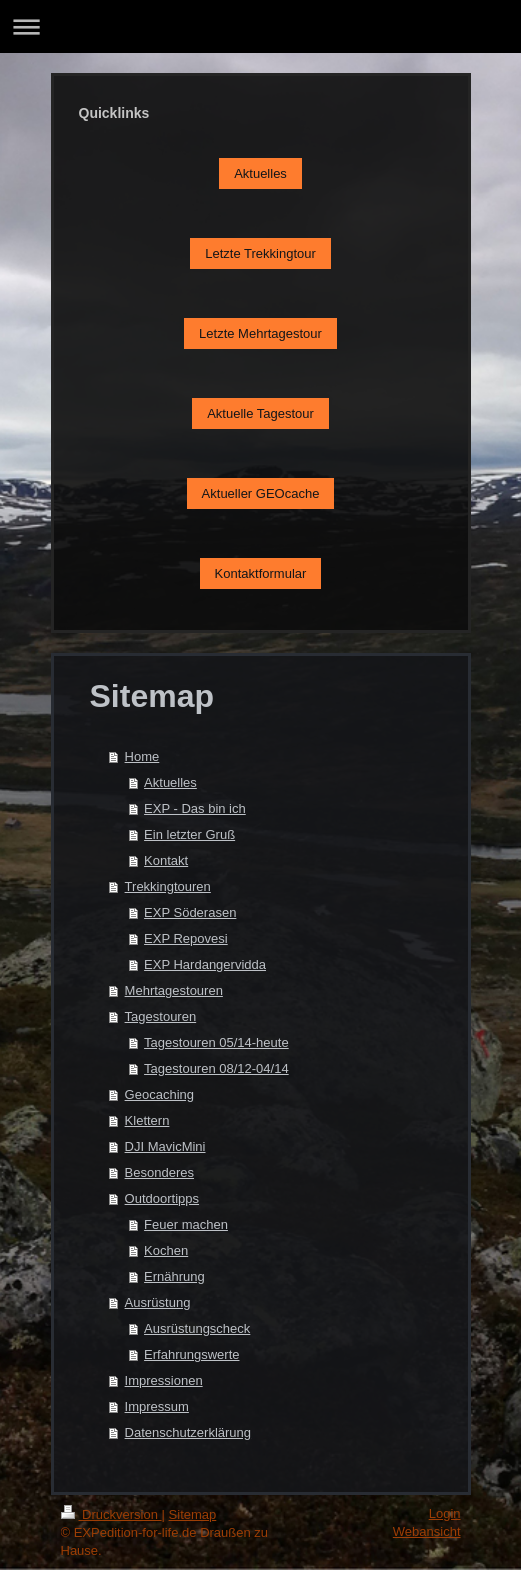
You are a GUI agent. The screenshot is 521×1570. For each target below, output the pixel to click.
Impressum (157, 1406)
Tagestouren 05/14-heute (216, 1042)
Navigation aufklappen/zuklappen (260, 26)
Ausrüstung (158, 1302)
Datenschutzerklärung (188, 1432)
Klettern (147, 1120)
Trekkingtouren (168, 886)
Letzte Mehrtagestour (260, 333)
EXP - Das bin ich (195, 808)
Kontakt (166, 860)
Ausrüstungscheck (197, 1328)
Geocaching (159, 1094)
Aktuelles (260, 173)
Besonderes (159, 1172)
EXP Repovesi (186, 938)
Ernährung (174, 1276)
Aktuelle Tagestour (260, 413)
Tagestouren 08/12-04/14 (216, 1068)
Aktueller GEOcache (261, 493)
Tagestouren (161, 1016)
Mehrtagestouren (174, 990)
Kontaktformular (261, 573)
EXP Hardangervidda (205, 964)
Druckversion (111, 1514)
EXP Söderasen (190, 912)
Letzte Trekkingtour (260, 253)
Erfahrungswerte (191, 1354)
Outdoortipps (162, 1198)
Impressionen (164, 1380)
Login (445, 1513)
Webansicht (427, 1531)
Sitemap (193, 1514)
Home (142, 756)
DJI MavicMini (165, 1146)
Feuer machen (186, 1224)
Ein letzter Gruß (189, 834)
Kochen (166, 1250)
